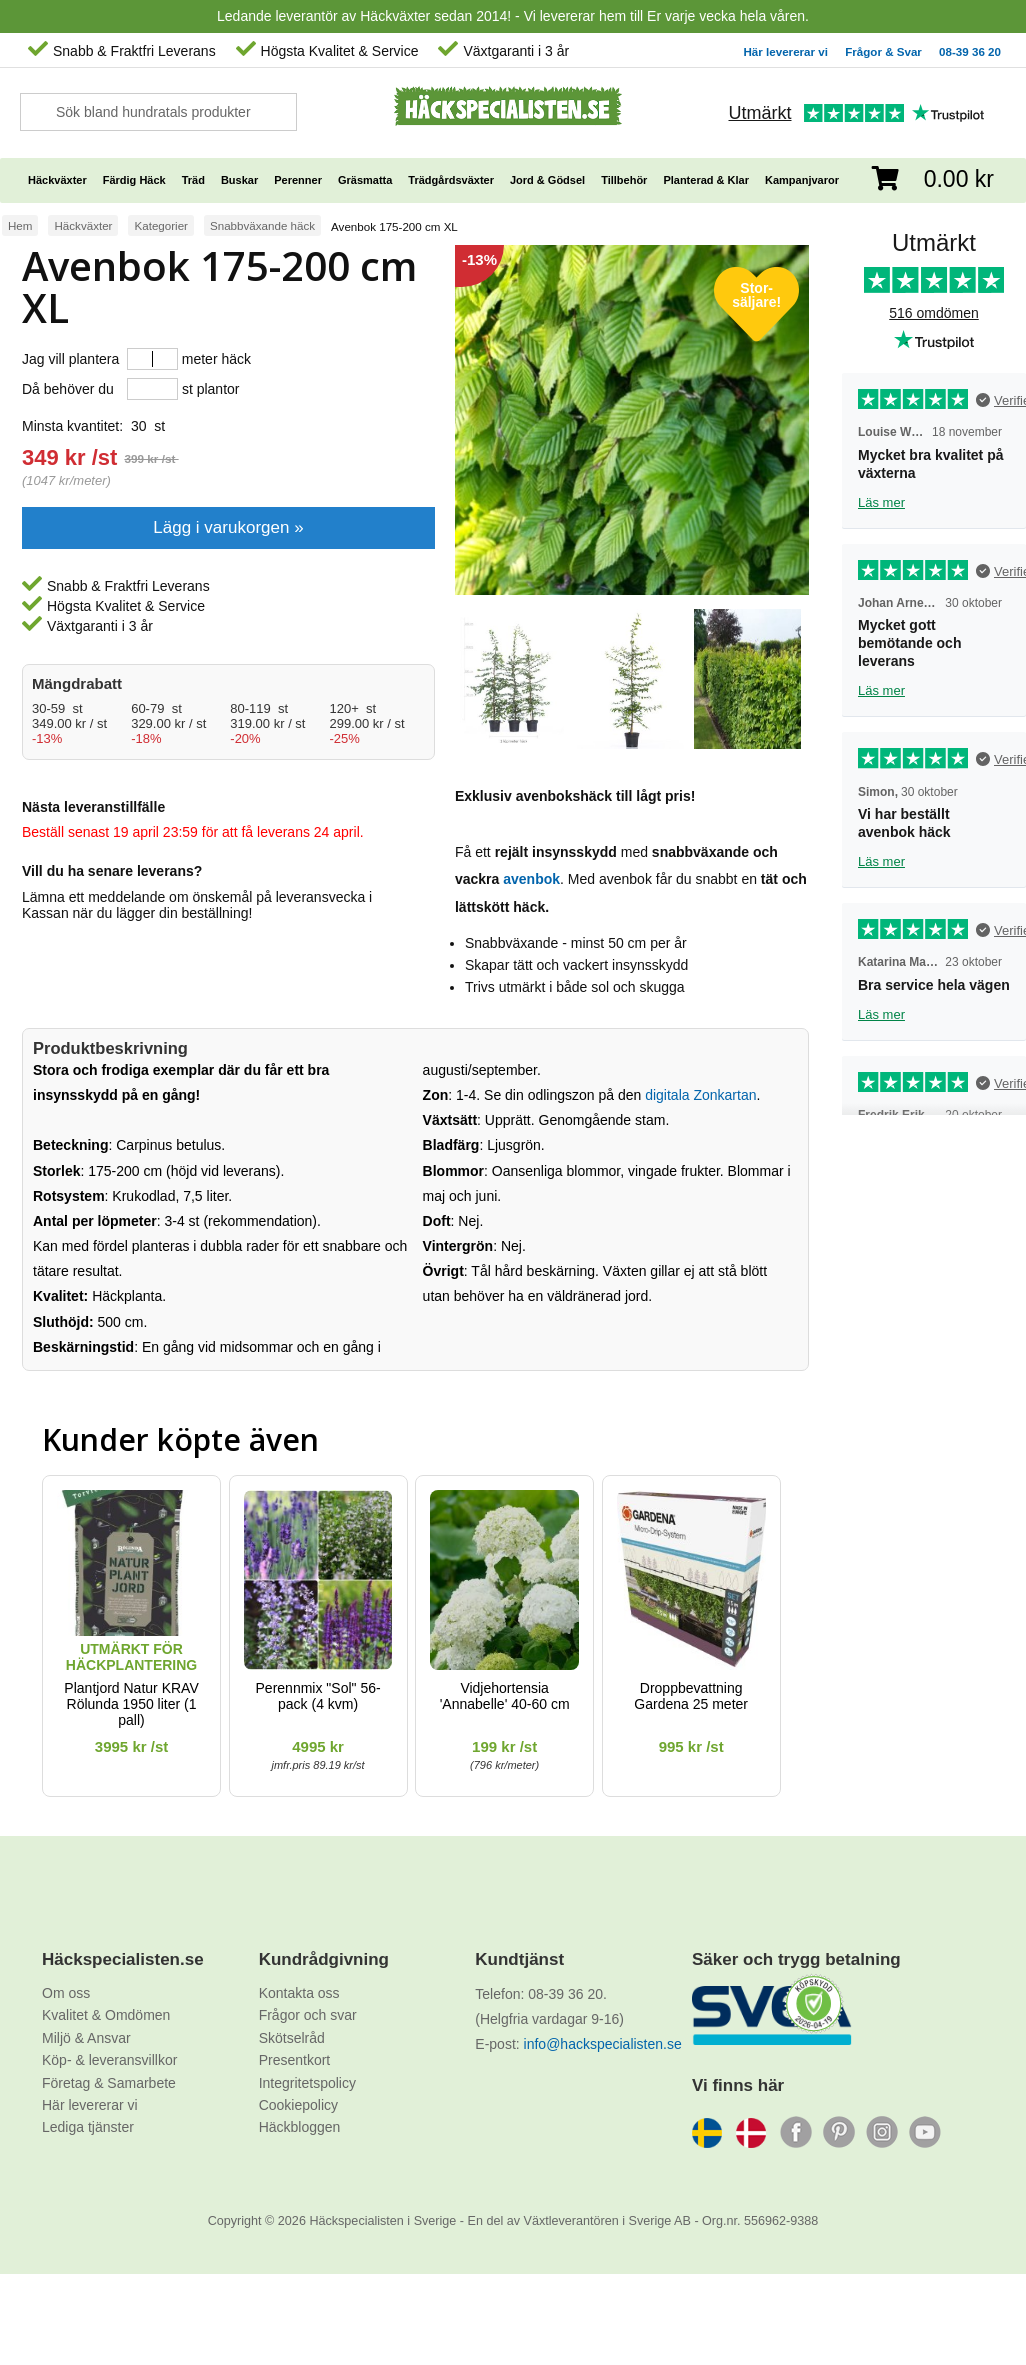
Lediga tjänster (88, 2127)
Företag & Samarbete (109, 2083)
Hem (20, 225)
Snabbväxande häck (262, 225)
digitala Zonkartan (700, 1095)
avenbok (531, 879)
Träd (193, 180)
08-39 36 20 (970, 51)
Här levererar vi (786, 51)
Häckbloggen (300, 2127)
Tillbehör (624, 180)
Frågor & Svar (883, 51)
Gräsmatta (365, 180)
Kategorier (161, 225)
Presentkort (295, 2060)
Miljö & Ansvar (86, 2038)
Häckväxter (83, 225)
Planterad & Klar (706, 180)
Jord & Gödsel (547, 180)
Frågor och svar (308, 2015)
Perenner (298, 180)
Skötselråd (292, 2038)
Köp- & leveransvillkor (109, 2060)
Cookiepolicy (298, 2105)
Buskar (239, 180)
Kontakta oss (299, 1993)
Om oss (66, 1993)
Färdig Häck (134, 180)
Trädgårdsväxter (451, 180)
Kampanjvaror (802, 180)
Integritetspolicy (307, 2083)
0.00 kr (959, 179)
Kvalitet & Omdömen (106, 2015)
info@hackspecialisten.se (603, 2044)
